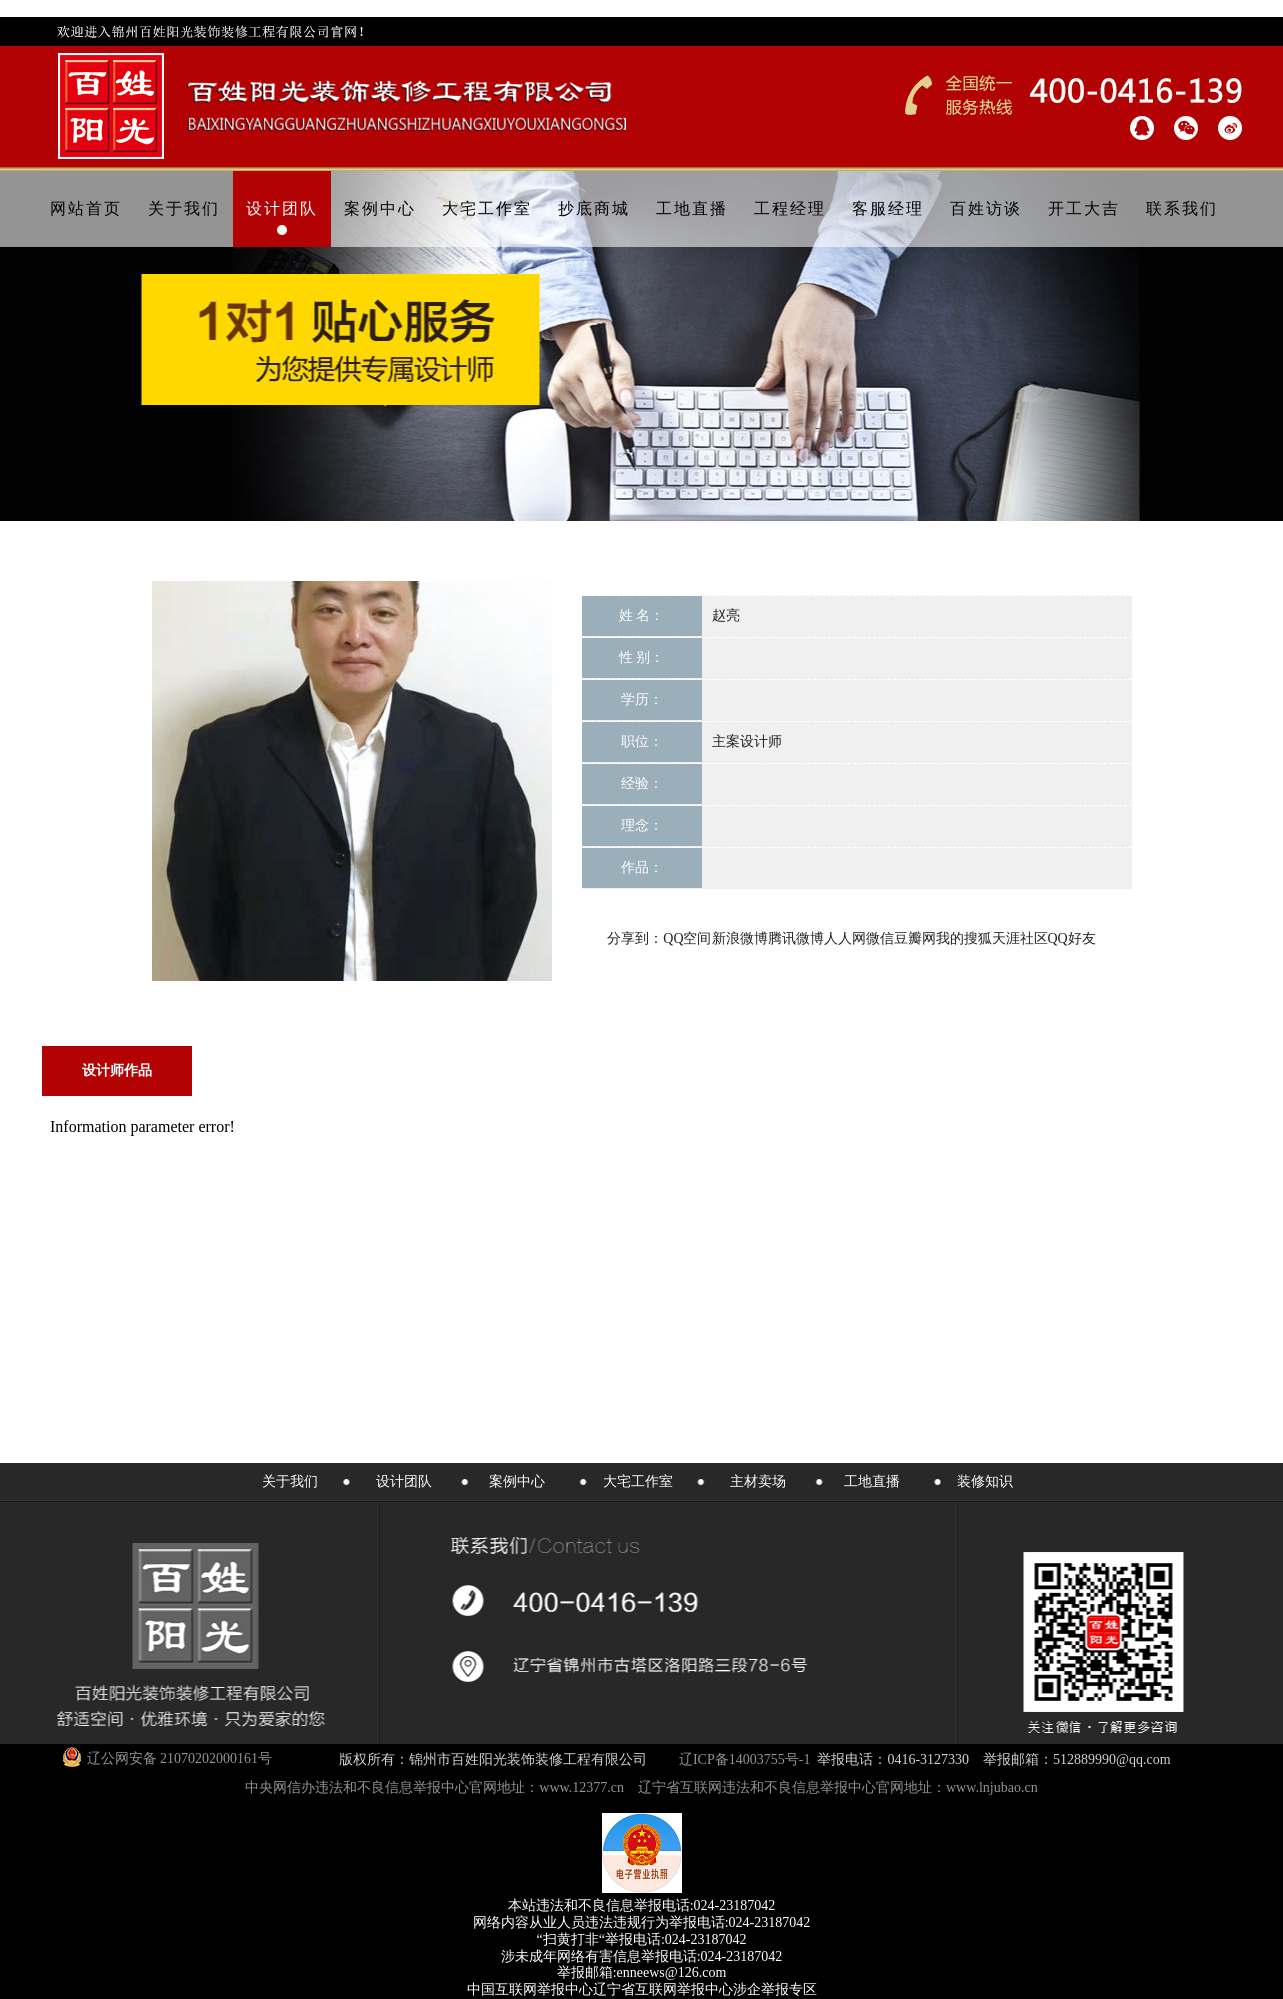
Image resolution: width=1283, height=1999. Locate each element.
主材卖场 (758, 1481)
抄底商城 (594, 208)
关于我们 (184, 208)
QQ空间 (687, 938)
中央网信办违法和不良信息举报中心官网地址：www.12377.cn (434, 1787)
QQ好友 (1072, 938)
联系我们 (1182, 208)
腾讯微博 (796, 938)
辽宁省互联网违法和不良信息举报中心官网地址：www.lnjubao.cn (838, 1787)
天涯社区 (1020, 938)
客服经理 (888, 208)
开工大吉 (1084, 208)
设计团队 (282, 208)
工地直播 (692, 208)
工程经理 (790, 208)
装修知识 (985, 1481)
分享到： (635, 938)
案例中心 (380, 208)
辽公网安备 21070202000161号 (167, 1757)
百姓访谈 (986, 208)
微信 (880, 938)
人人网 (845, 938)
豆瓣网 (915, 938)
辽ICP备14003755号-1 (744, 1759)
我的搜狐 (964, 938)
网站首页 (86, 208)
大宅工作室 (487, 208)
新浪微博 (740, 938)
